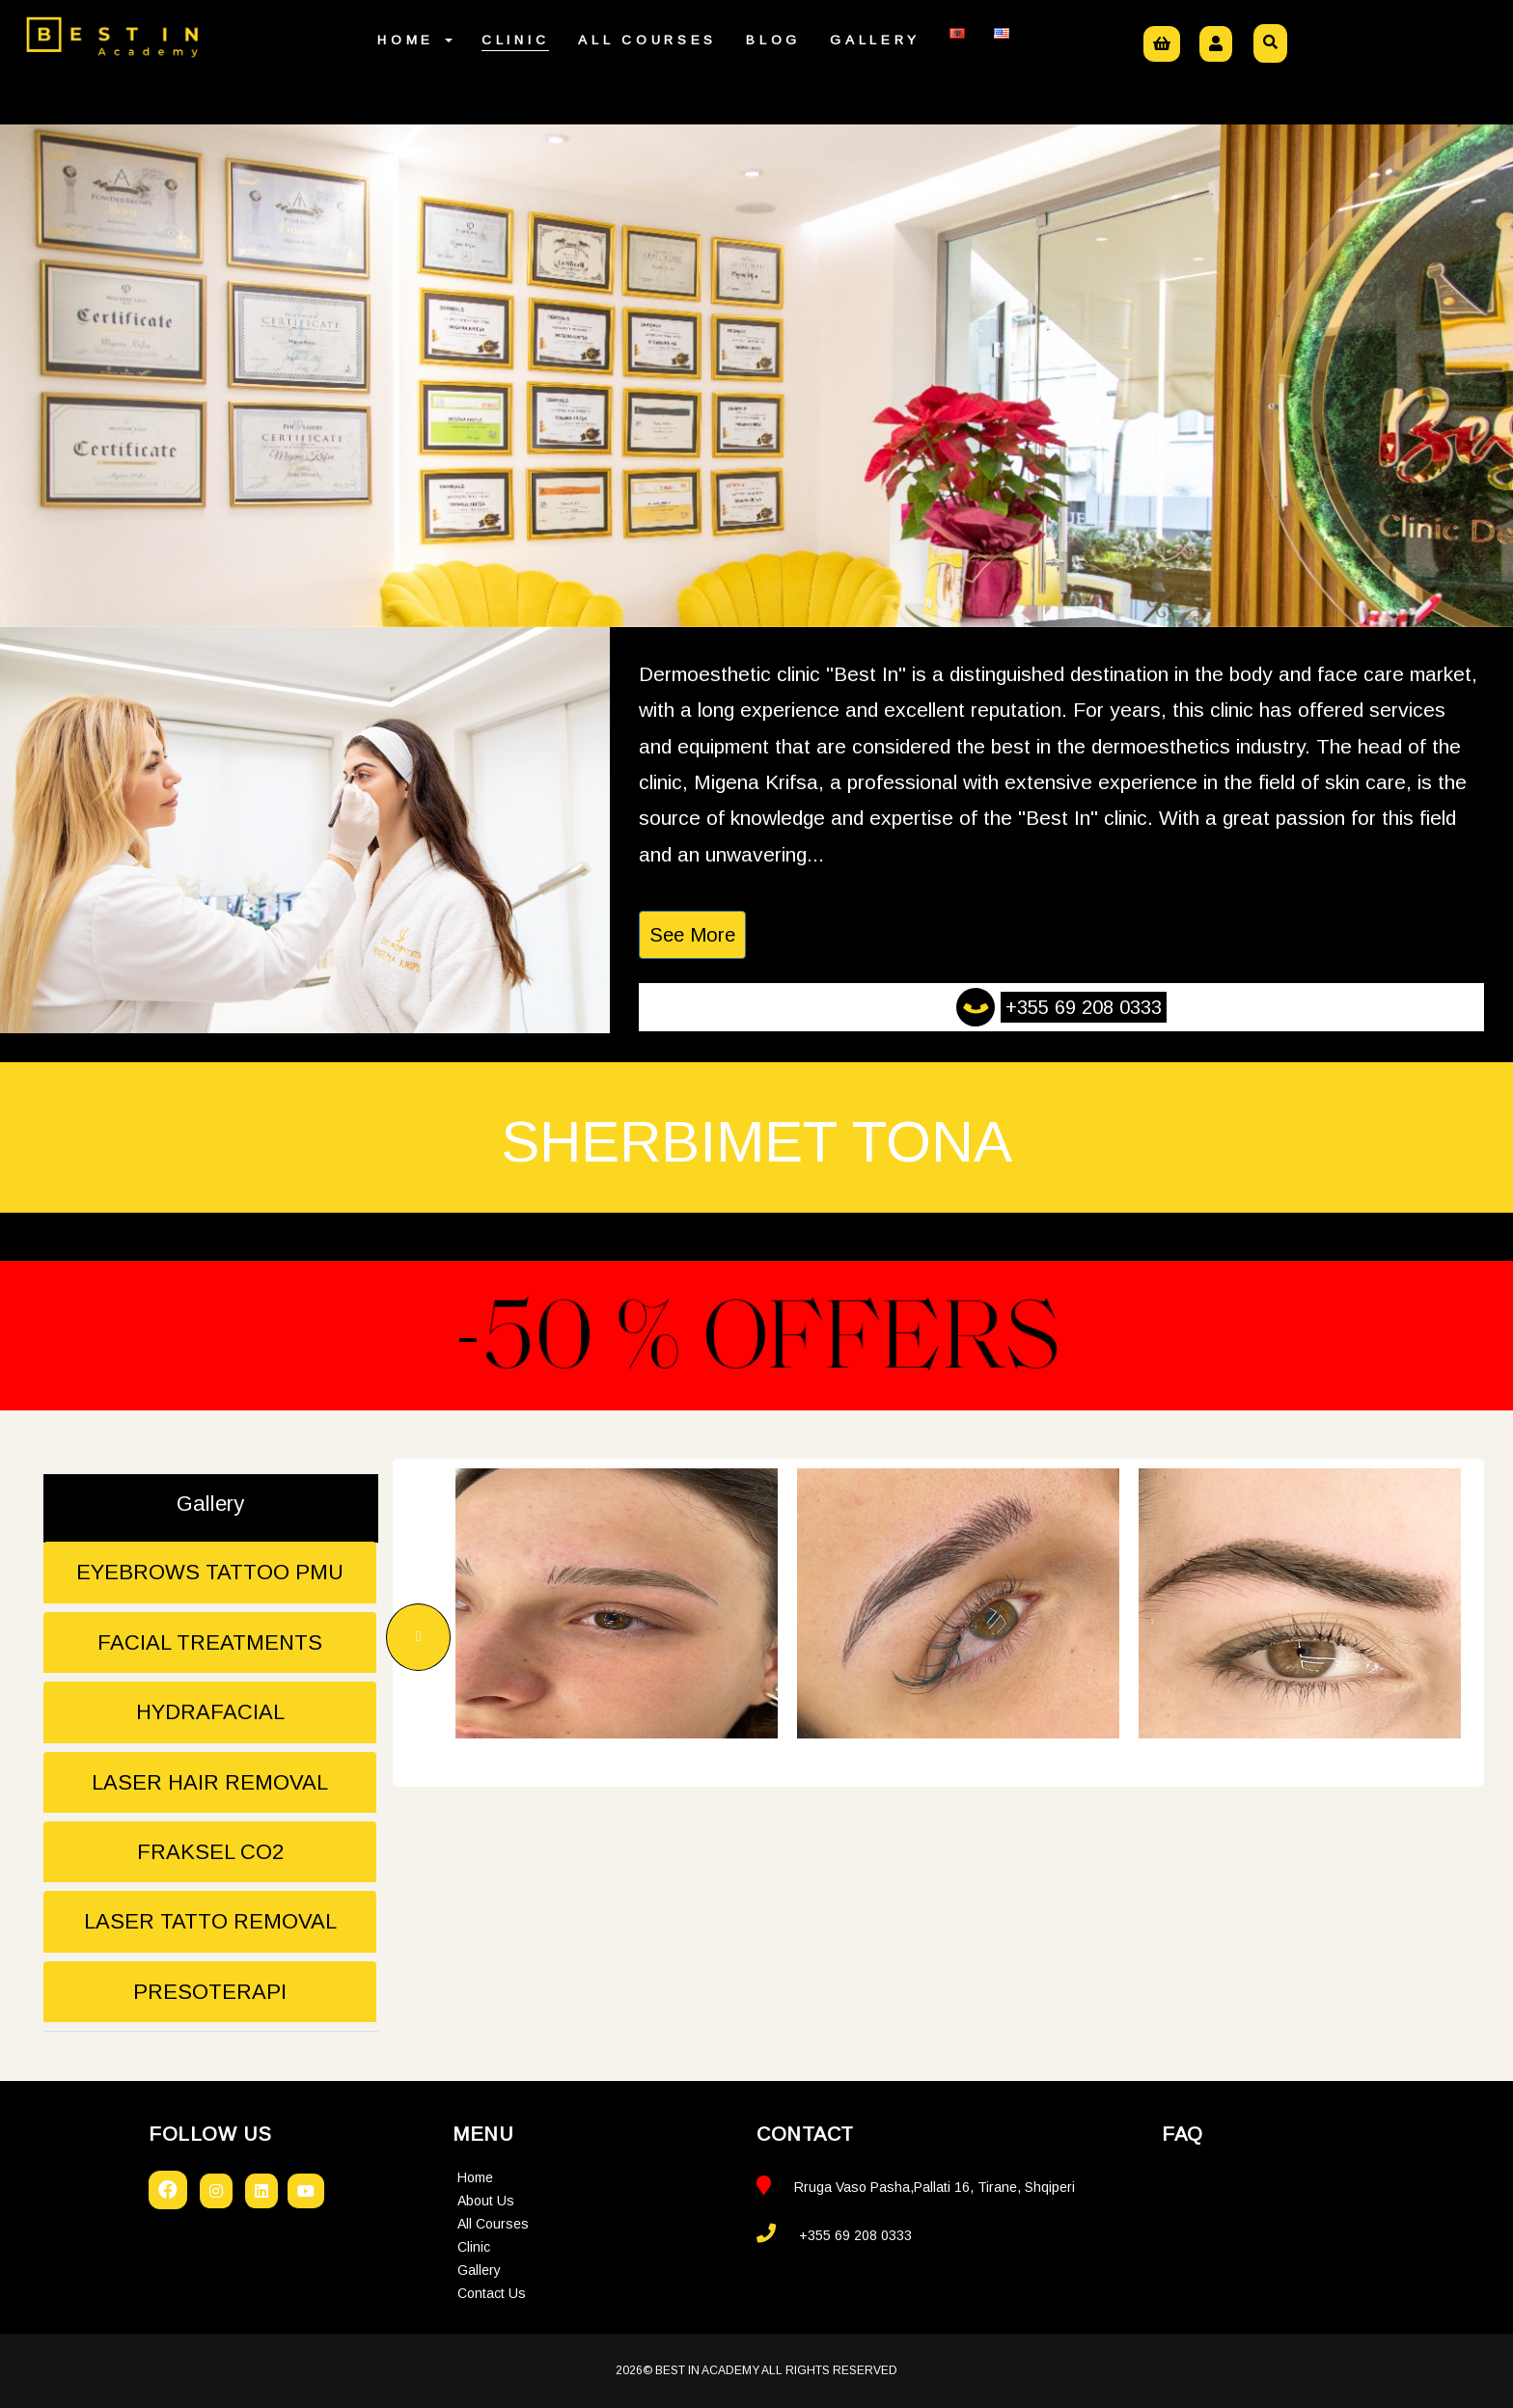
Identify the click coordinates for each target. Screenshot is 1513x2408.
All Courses (647, 40)
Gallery (875, 40)
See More (692, 934)
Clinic (515, 40)
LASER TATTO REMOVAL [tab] (210, 1921)
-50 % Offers (756, 1335)
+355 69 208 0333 (1083, 1007)
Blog (773, 40)
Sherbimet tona (756, 1141)
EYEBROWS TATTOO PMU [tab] (210, 1572)
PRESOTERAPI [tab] (210, 1992)
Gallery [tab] (210, 1503)
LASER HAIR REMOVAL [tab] (210, 1782)
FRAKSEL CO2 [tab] (210, 1852)
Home (415, 40)
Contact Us (491, 2293)
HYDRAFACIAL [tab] (210, 1712)
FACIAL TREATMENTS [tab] (209, 1642)
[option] (616, 1603)
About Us (485, 2200)
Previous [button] (418, 1637)
